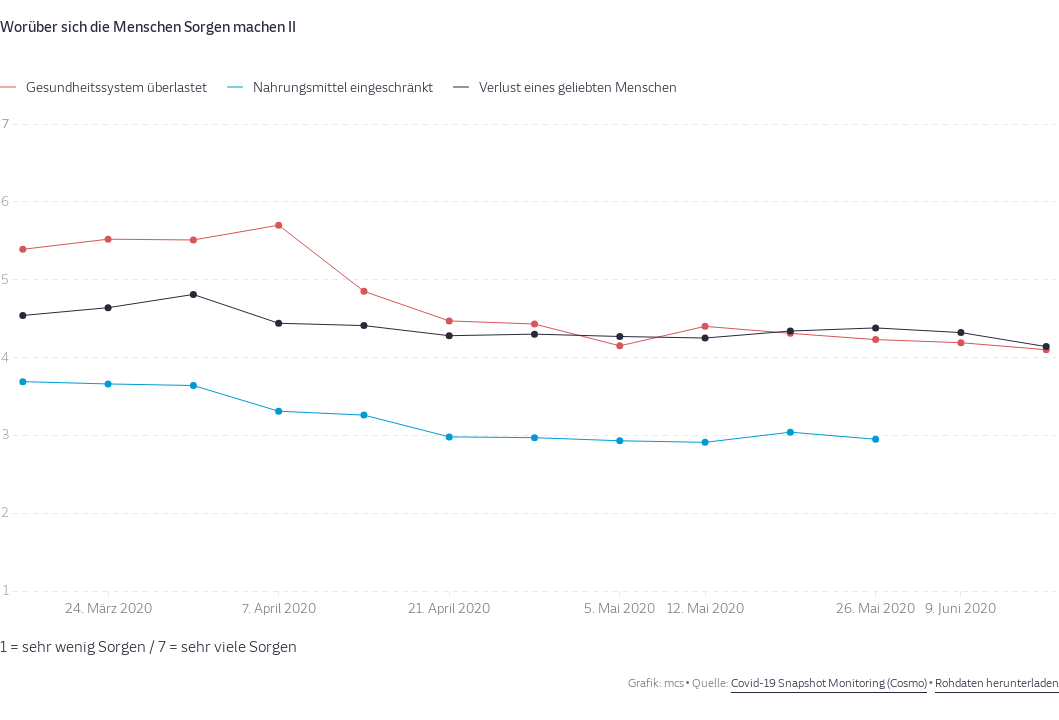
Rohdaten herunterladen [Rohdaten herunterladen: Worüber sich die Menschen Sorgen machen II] (997, 683)
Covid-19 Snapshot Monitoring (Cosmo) (829, 683)
